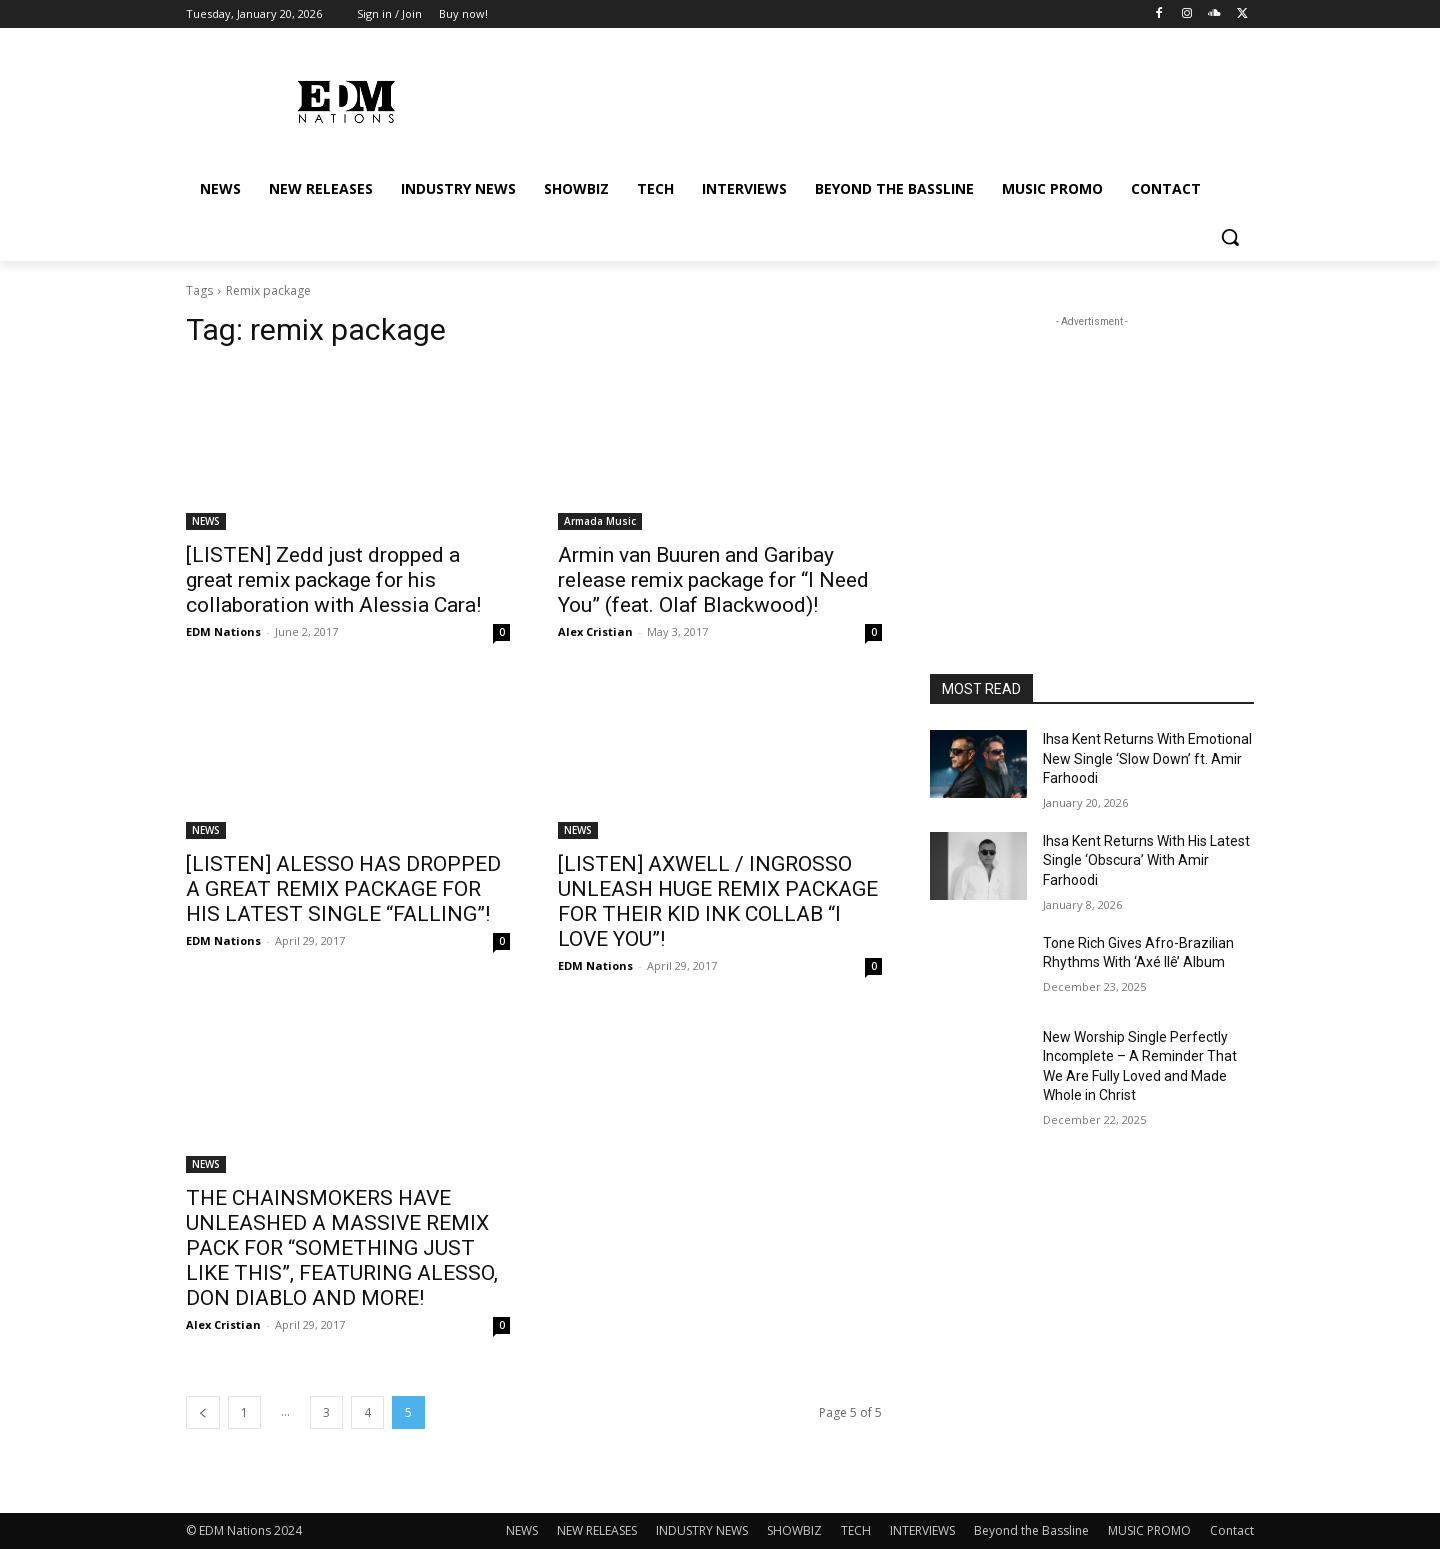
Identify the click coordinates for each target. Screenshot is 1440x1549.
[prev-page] (203, 1412)
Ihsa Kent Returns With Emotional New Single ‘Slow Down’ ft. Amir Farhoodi (1147, 758)
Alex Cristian (595, 631)
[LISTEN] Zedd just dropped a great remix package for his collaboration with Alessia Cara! (333, 580)
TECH (856, 1530)
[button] (1230, 237)
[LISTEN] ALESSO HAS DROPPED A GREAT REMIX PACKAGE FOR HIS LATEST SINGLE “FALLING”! (343, 889)
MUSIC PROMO (1149, 1530)
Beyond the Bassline (1031, 1530)
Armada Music (600, 521)
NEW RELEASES (597, 1530)
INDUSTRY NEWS (702, 1530)
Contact (1232, 1530)
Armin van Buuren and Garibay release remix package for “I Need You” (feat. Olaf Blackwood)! (713, 580)
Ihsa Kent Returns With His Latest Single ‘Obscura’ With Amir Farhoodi (1146, 860)
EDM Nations (223, 631)
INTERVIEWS (922, 1530)
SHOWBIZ (794, 1530)
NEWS (206, 521)
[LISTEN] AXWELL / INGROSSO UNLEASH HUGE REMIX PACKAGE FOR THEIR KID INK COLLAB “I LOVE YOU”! (718, 901)
